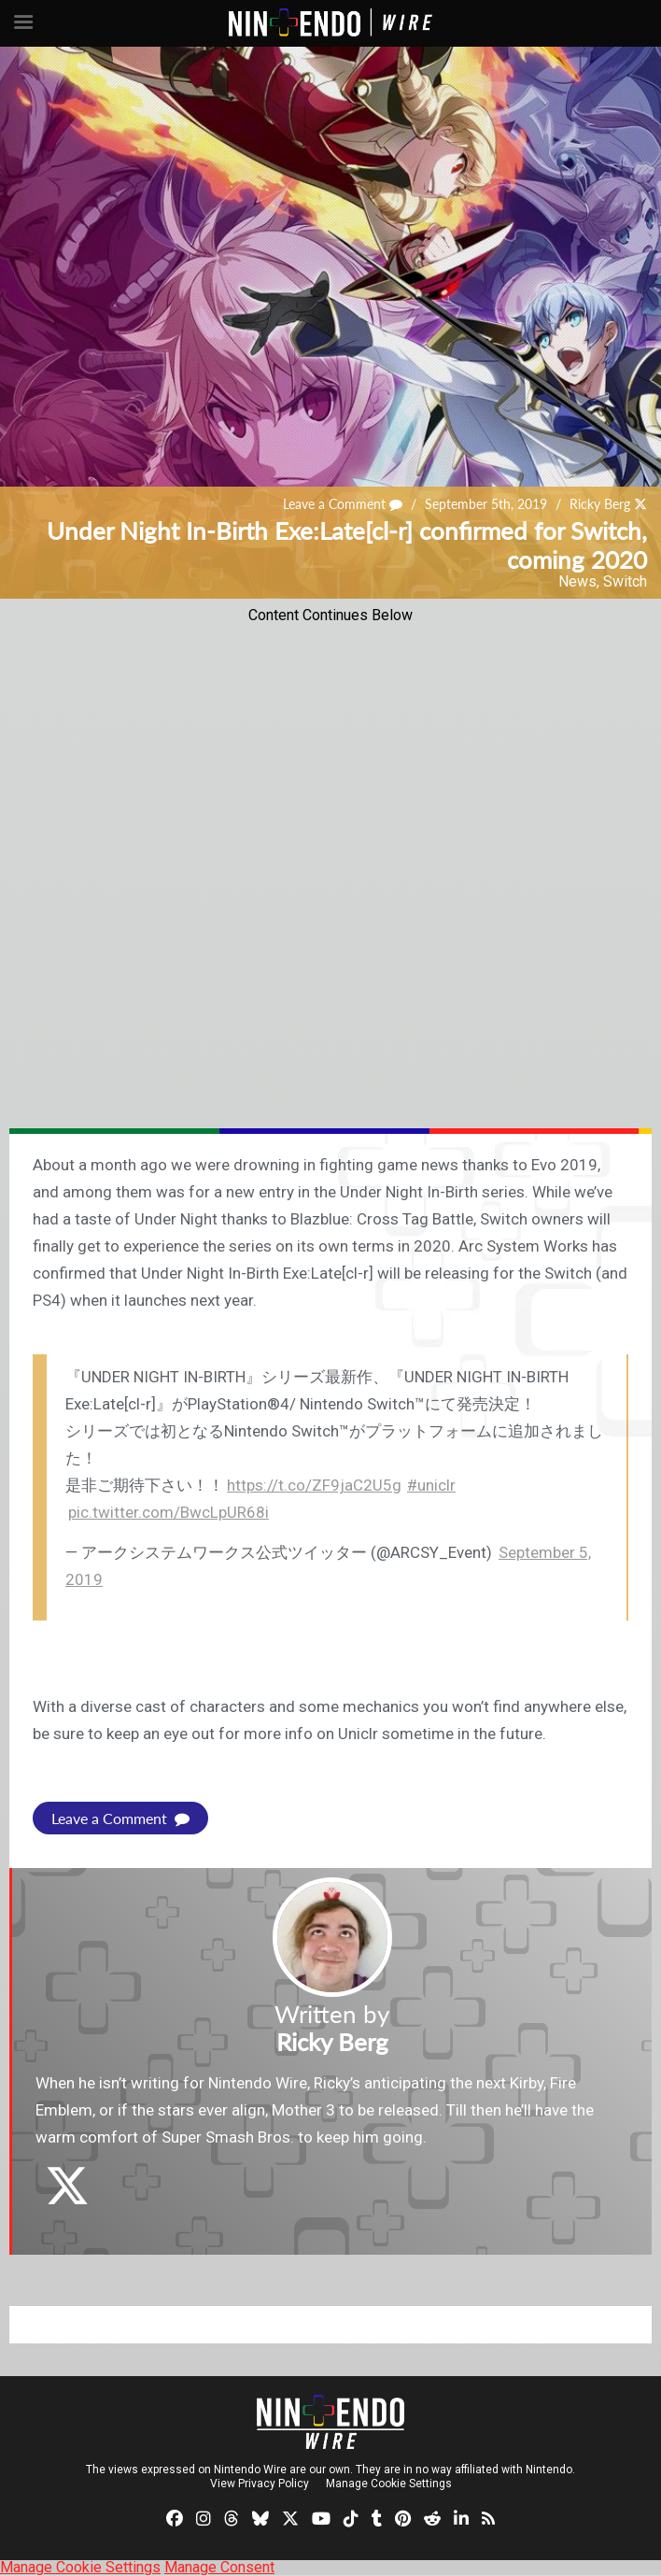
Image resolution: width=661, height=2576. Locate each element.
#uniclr (431, 1485)
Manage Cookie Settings (389, 2483)
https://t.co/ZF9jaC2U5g (314, 1485)
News (577, 581)
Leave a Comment (342, 504)
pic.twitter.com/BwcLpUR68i (168, 1512)
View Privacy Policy (259, 2483)
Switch (625, 581)
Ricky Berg (600, 504)
